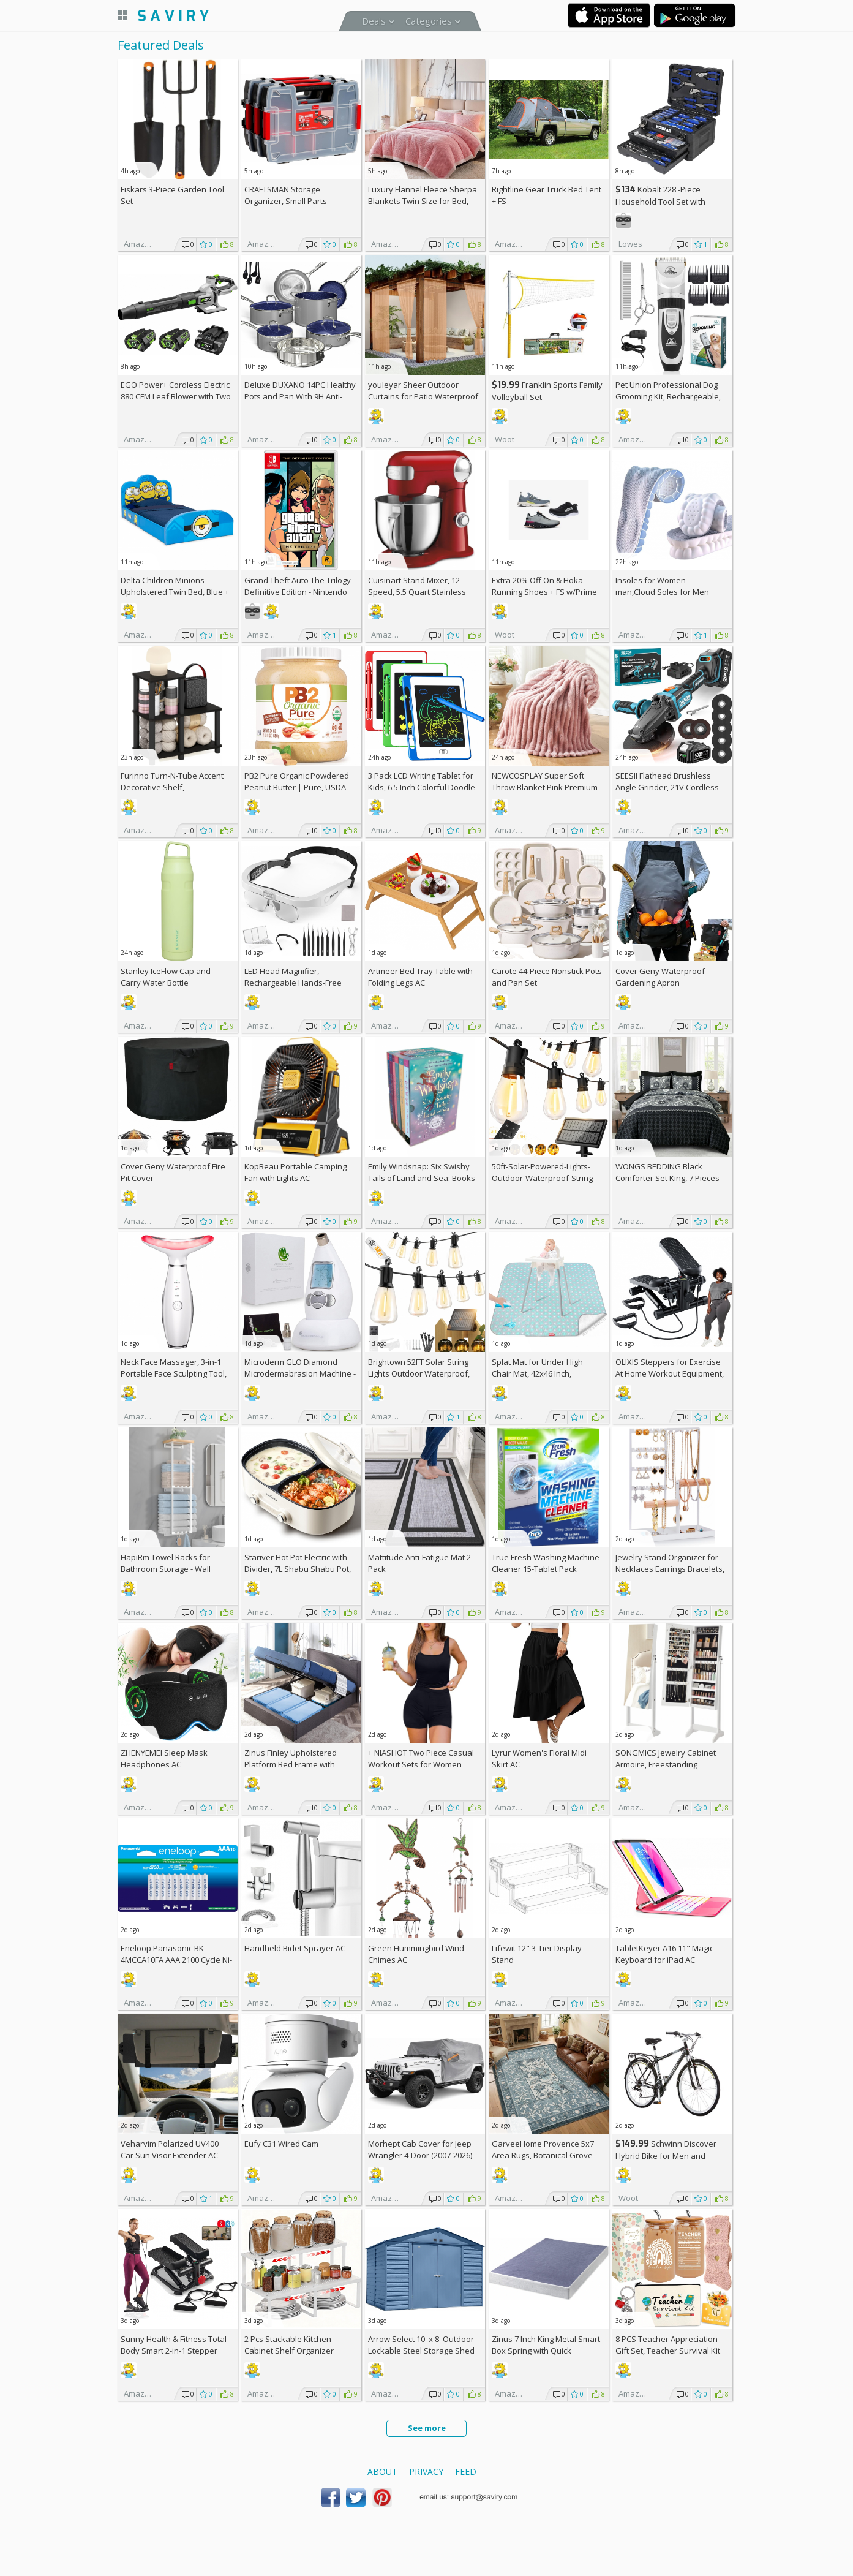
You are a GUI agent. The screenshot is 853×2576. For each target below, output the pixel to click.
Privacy (426, 2471)
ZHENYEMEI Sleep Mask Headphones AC (164, 1758)
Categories (428, 21)
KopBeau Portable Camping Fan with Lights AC (295, 1172)
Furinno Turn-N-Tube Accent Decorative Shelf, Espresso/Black (172, 787)
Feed (465, 2471)
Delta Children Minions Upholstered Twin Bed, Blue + (175, 592)
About (382, 2471)
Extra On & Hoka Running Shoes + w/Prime (544, 586)
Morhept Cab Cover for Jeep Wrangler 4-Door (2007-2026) (420, 2149)
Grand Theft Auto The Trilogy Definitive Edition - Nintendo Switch (297, 592)
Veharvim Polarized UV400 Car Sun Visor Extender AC (170, 2149)
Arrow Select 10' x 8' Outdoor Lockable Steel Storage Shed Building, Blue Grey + (421, 2350)
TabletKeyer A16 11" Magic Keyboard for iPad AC (664, 1954)
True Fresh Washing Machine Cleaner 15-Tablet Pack (545, 1563)
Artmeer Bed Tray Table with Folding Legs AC (420, 976)
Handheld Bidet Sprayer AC (294, 1948)
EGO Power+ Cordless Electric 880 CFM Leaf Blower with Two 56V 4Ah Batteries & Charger (176, 396)
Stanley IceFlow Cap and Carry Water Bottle (166, 976)
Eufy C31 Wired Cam (281, 2143)
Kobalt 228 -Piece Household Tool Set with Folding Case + (660, 201)
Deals (374, 21)
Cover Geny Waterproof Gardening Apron (660, 976)
